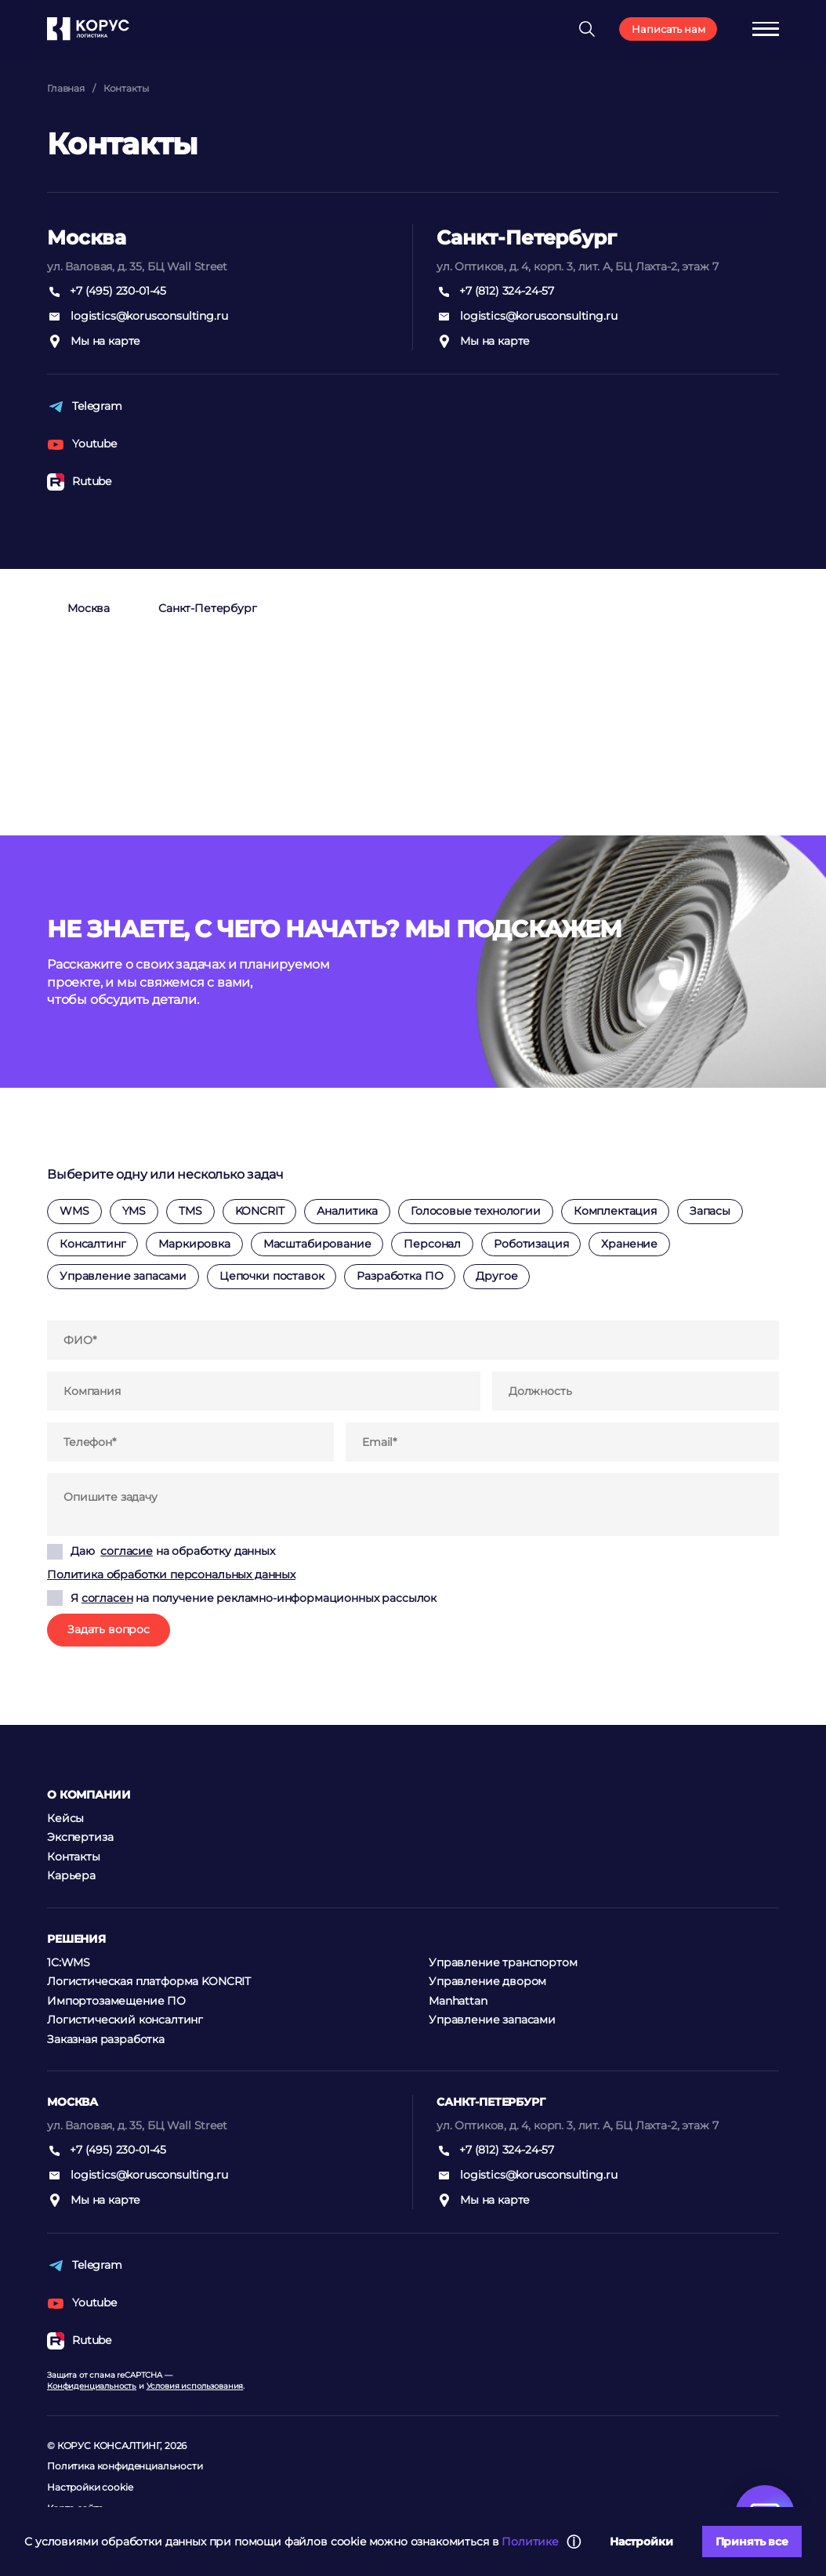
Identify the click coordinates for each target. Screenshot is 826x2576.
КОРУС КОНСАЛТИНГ (108, 2445)
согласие (126, 1551)
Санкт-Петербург (207, 608)
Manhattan (458, 2001)
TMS (190, 1211)
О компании (88, 1795)
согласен (107, 1598)
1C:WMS (68, 1962)
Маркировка (194, 1244)
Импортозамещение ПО (116, 2001)
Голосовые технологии (476, 1211)
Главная (66, 88)
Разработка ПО (400, 1276)
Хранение (629, 1244)
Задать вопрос (108, 1629)
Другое (496, 1276)
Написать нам (668, 29)
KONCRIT (259, 1211)
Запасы (710, 1211)
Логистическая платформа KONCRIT (149, 1981)
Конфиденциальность (91, 2386)
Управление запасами (123, 1276)
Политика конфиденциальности (125, 2466)
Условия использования (195, 2386)
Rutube (79, 482)
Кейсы (65, 1818)
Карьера (71, 1875)
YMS (134, 1211)
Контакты (126, 88)
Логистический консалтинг (125, 2020)
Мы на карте (93, 341)
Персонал (432, 1244)
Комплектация (615, 1211)
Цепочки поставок (271, 1276)
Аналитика (347, 1211)
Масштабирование (317, 1244)
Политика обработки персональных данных (171, 1574)
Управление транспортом (503, 1962)
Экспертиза (80, 1837)
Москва (88, 608)
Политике (530, 2541)
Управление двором (487, 1981)
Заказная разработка (106, 2039)
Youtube (82, 444)
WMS (74, 1211)
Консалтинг (92, 1244)
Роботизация (531, 1244)
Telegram (84, 406)
